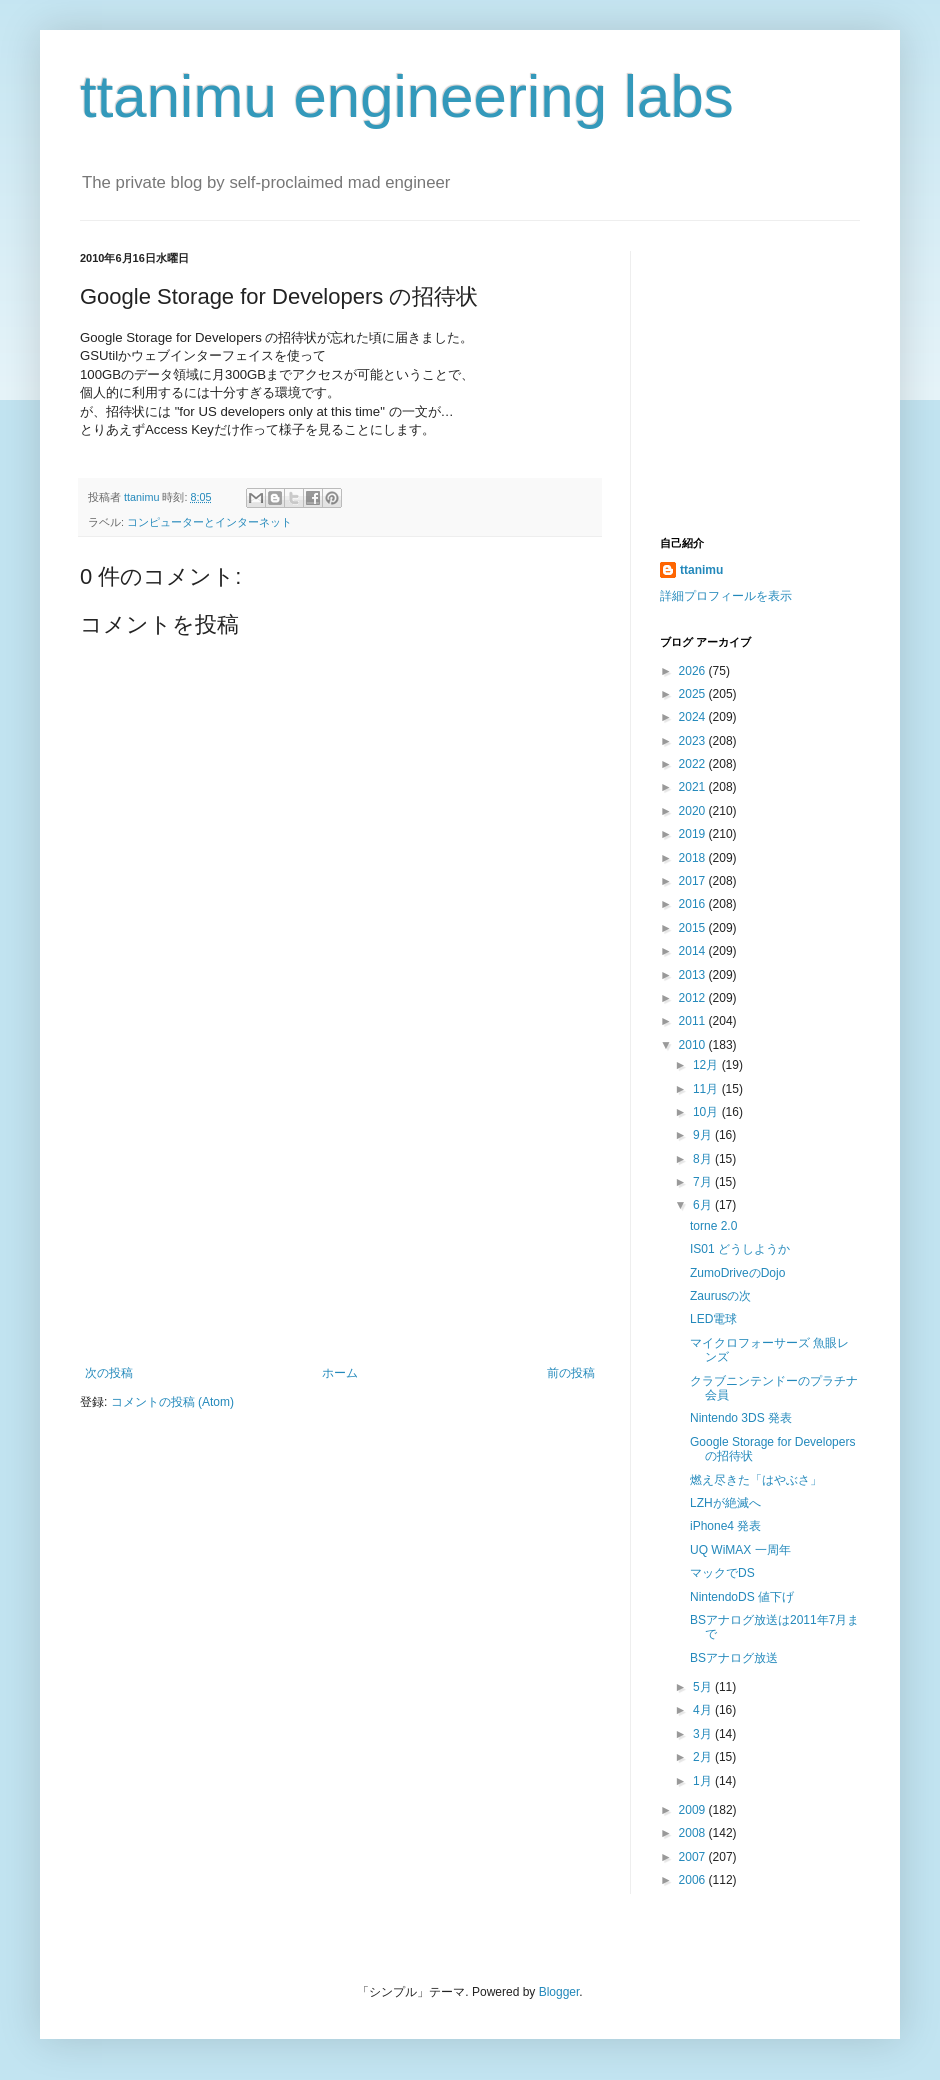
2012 (694, 998)
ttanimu (701, 570)
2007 (694, 1857)
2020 (694, 811)
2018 (694, 858)
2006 (694, 1880)
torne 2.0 (713, 1226)
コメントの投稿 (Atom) (172, 1402)
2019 (694, 834)
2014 (694, 951)
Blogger (559, 1992)
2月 (704, 1757)
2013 (694, 975)
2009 (694, 1810)
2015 (694, 928)
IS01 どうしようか (740, 1249)
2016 (694, 904)
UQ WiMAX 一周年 (740, 1550)
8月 (704, 1159)
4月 (704, 1710)
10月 (707, 1112)
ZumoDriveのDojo (737, 1273)
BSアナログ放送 (734, 1658)
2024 (694, 717)
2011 (694, 1021)
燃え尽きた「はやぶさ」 (756, 1480)
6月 (704, 1205)
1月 (704, 1781)
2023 (694, 741)
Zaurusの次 (720, 1296)
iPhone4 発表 (725, 1526)
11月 (707, 1089)
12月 (707, 1065)
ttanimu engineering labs (407, 96)
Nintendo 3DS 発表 (741, 1418)
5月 (704, 1687)
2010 (694, 1045)
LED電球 (713, 1319)
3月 (704, 1734)
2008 (694, 1833)
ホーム (340, 1373)
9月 (704, 1135)
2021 (694, 787)
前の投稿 (571, 1373)
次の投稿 (109, 1373)
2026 (694, 671)
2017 (694, 881)
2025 (694, 694)
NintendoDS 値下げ (742, 1597)
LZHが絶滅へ (725, 1503)
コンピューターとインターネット (209, 522)
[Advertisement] (340, 1216)
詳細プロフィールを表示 (726, 596)
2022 (694, 764)
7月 (704, 1182)
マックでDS (722, 1573)
